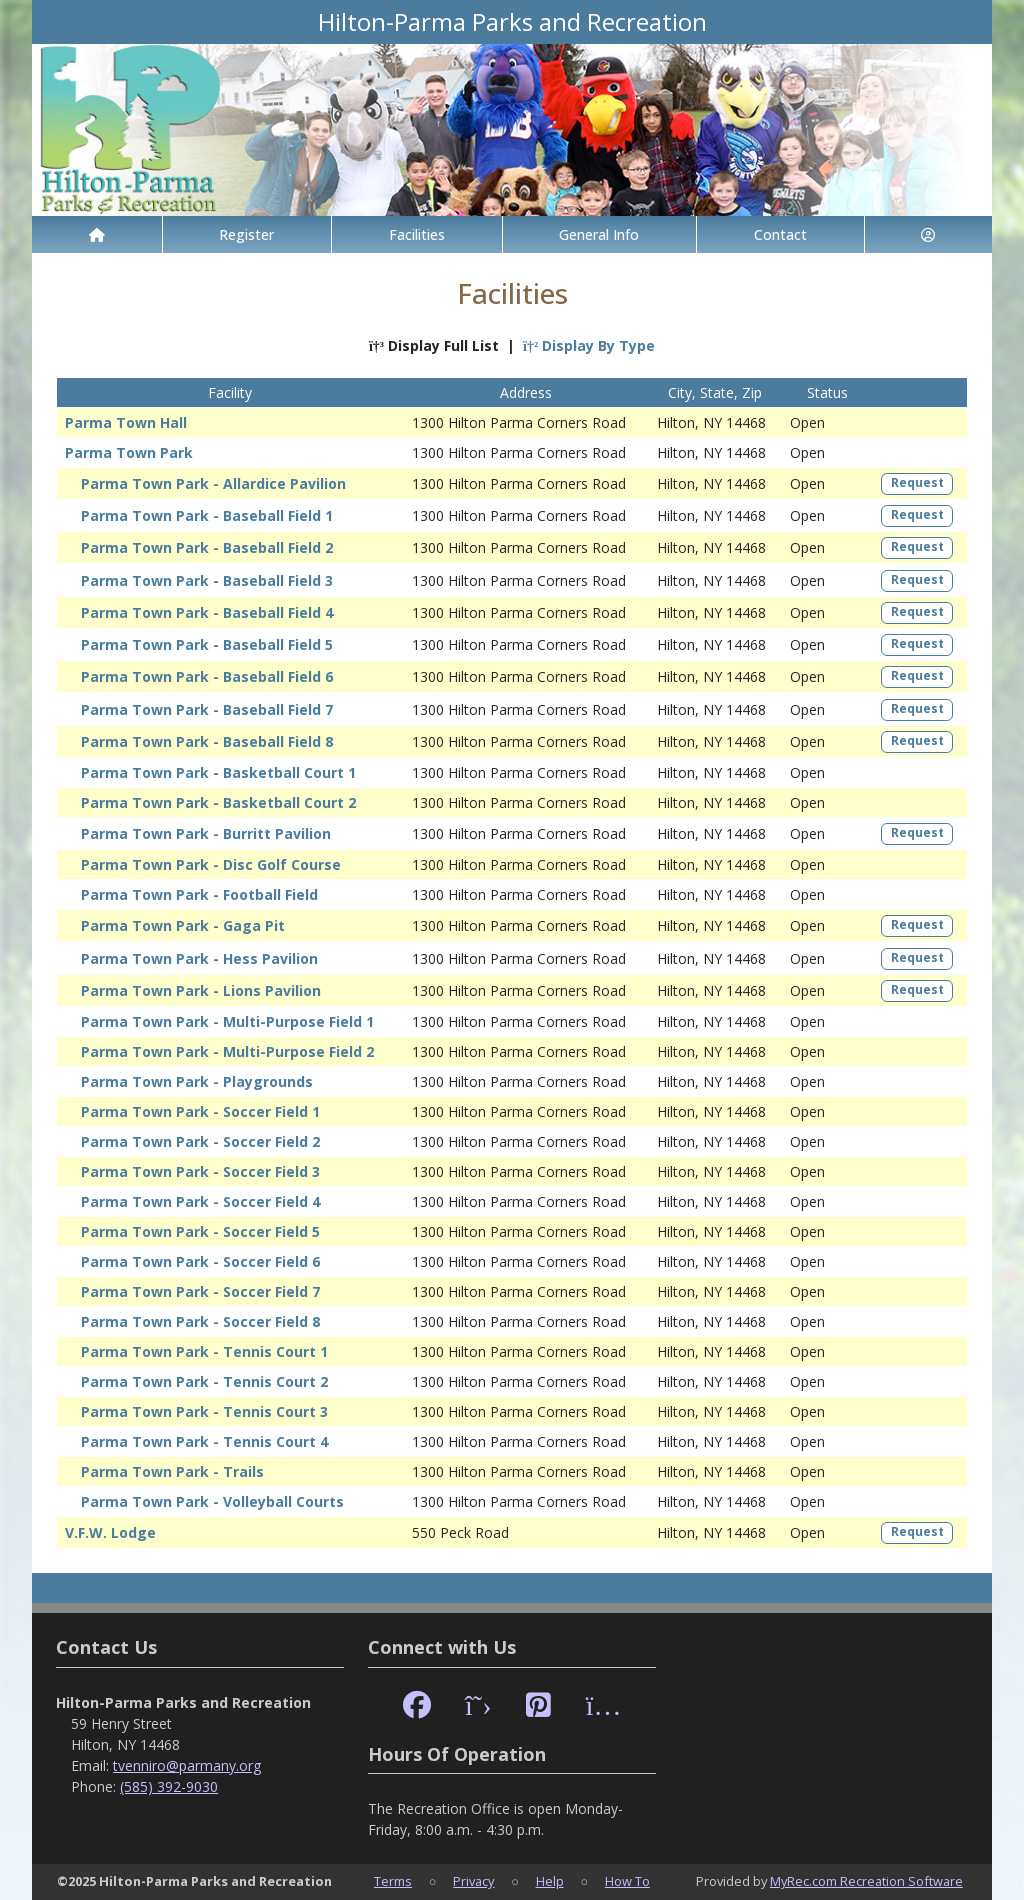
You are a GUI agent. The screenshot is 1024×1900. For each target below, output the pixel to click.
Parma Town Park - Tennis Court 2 (204, 1381)
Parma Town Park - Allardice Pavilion (213, 483)
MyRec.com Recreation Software (866, 1881)
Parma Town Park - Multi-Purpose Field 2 (227, 1051)
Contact (780, 234)
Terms (393, 1881)
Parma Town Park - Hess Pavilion (199, 958)
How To (627, 1881)
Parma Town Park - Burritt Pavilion (206, 833)
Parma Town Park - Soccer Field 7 (200, 1291)
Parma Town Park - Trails (172, 1471)
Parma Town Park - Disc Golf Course (211, 864)
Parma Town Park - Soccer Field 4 (200, 1201)
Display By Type (589, 345)
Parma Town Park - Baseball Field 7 (207, 709)
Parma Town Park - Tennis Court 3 (204, 1411)
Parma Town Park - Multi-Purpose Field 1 (227, 1021)
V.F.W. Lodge (110, 1532)
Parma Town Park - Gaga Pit (183, 925)
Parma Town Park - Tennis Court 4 (204, 1441)
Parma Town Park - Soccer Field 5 (200, 1231)
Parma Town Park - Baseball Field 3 (207, 580)
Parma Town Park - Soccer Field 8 (200, 1321)
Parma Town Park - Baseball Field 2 (207, 547)
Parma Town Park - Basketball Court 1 (218, 772)
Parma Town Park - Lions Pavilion (201, 990)
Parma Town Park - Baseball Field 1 (207, 515)
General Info (599, 234)
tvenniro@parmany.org (187, 1765)
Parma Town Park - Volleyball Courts (212, 1501)
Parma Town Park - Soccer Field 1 (200, 1111)
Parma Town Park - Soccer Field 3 (200, 1171)
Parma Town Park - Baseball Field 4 (207, 612)
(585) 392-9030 (169, 1786)
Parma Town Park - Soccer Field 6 (200, 1261)
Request (917, 482)
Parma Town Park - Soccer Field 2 (200, 1141)
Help (550, 1881)
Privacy (473, 1881)
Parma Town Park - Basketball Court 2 (218, 802)
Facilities (417, 234)
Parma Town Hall (126, 422)
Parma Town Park (129, 452)
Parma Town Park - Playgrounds (197, 1081)
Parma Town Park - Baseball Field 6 (207, 676)
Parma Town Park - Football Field (199, 894)
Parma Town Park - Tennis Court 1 (204, 1351)
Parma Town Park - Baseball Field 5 (207, 644)
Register (246, 234)
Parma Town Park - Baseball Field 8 (207, 741)
